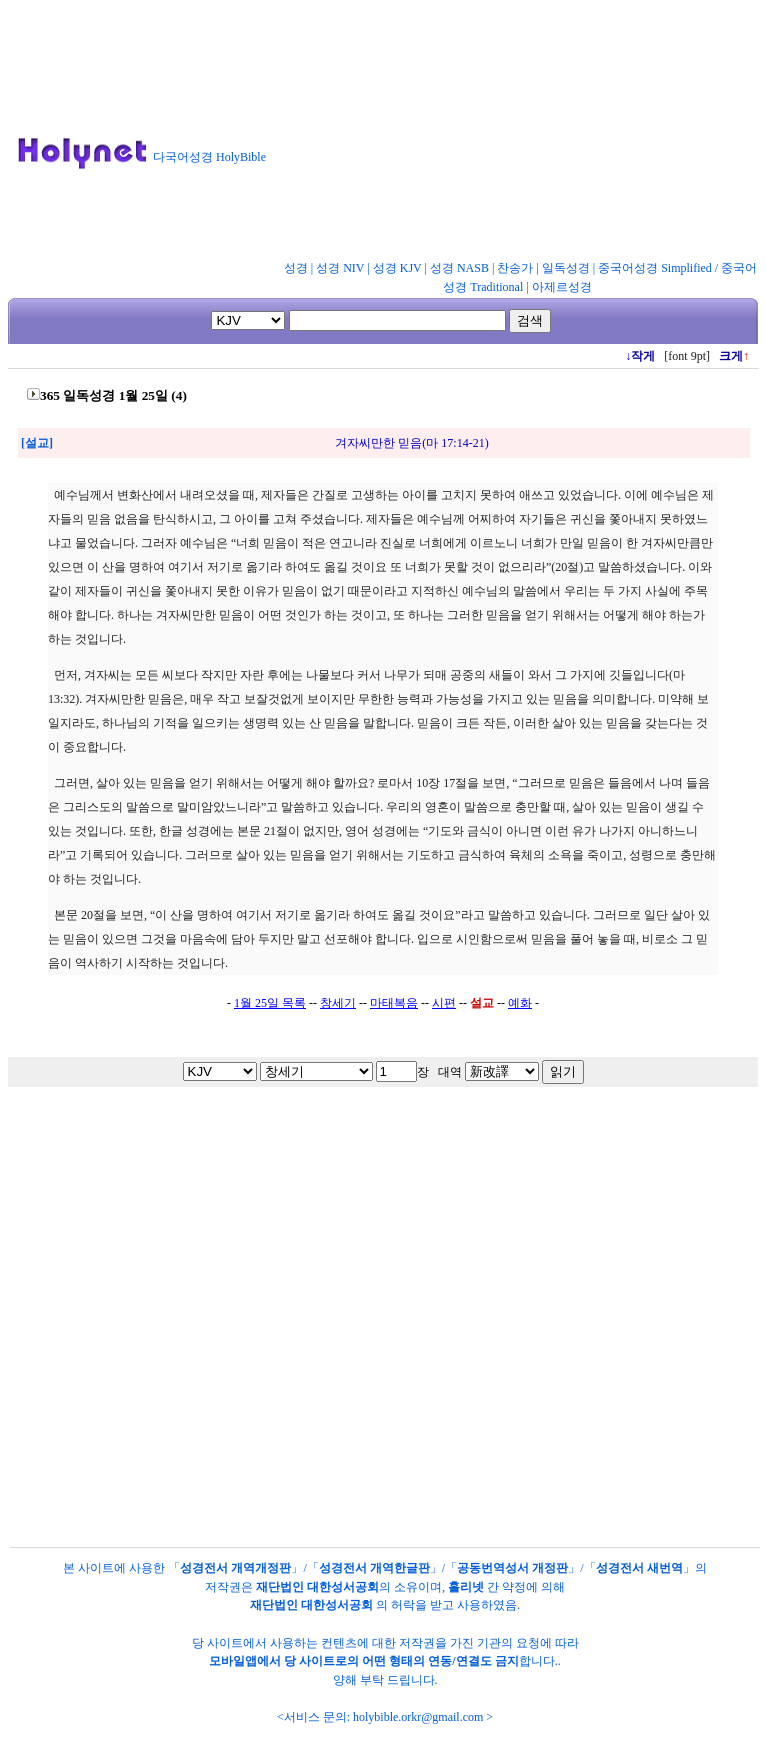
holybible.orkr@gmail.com (418, 1717)
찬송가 (515, 268)
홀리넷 (466, 1587)
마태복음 (394, 1003)
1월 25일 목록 (270, 1003)
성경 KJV (397, 268)
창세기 (338, 1003)
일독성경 (566, 268)
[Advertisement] (430, 134)
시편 (444, 1003)
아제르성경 (562, 287)
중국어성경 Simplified (655, 268)
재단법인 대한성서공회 (317, 1587)
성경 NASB (459, 268)
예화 (520, 1003)
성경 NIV (340, 268)
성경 (296, 268)
